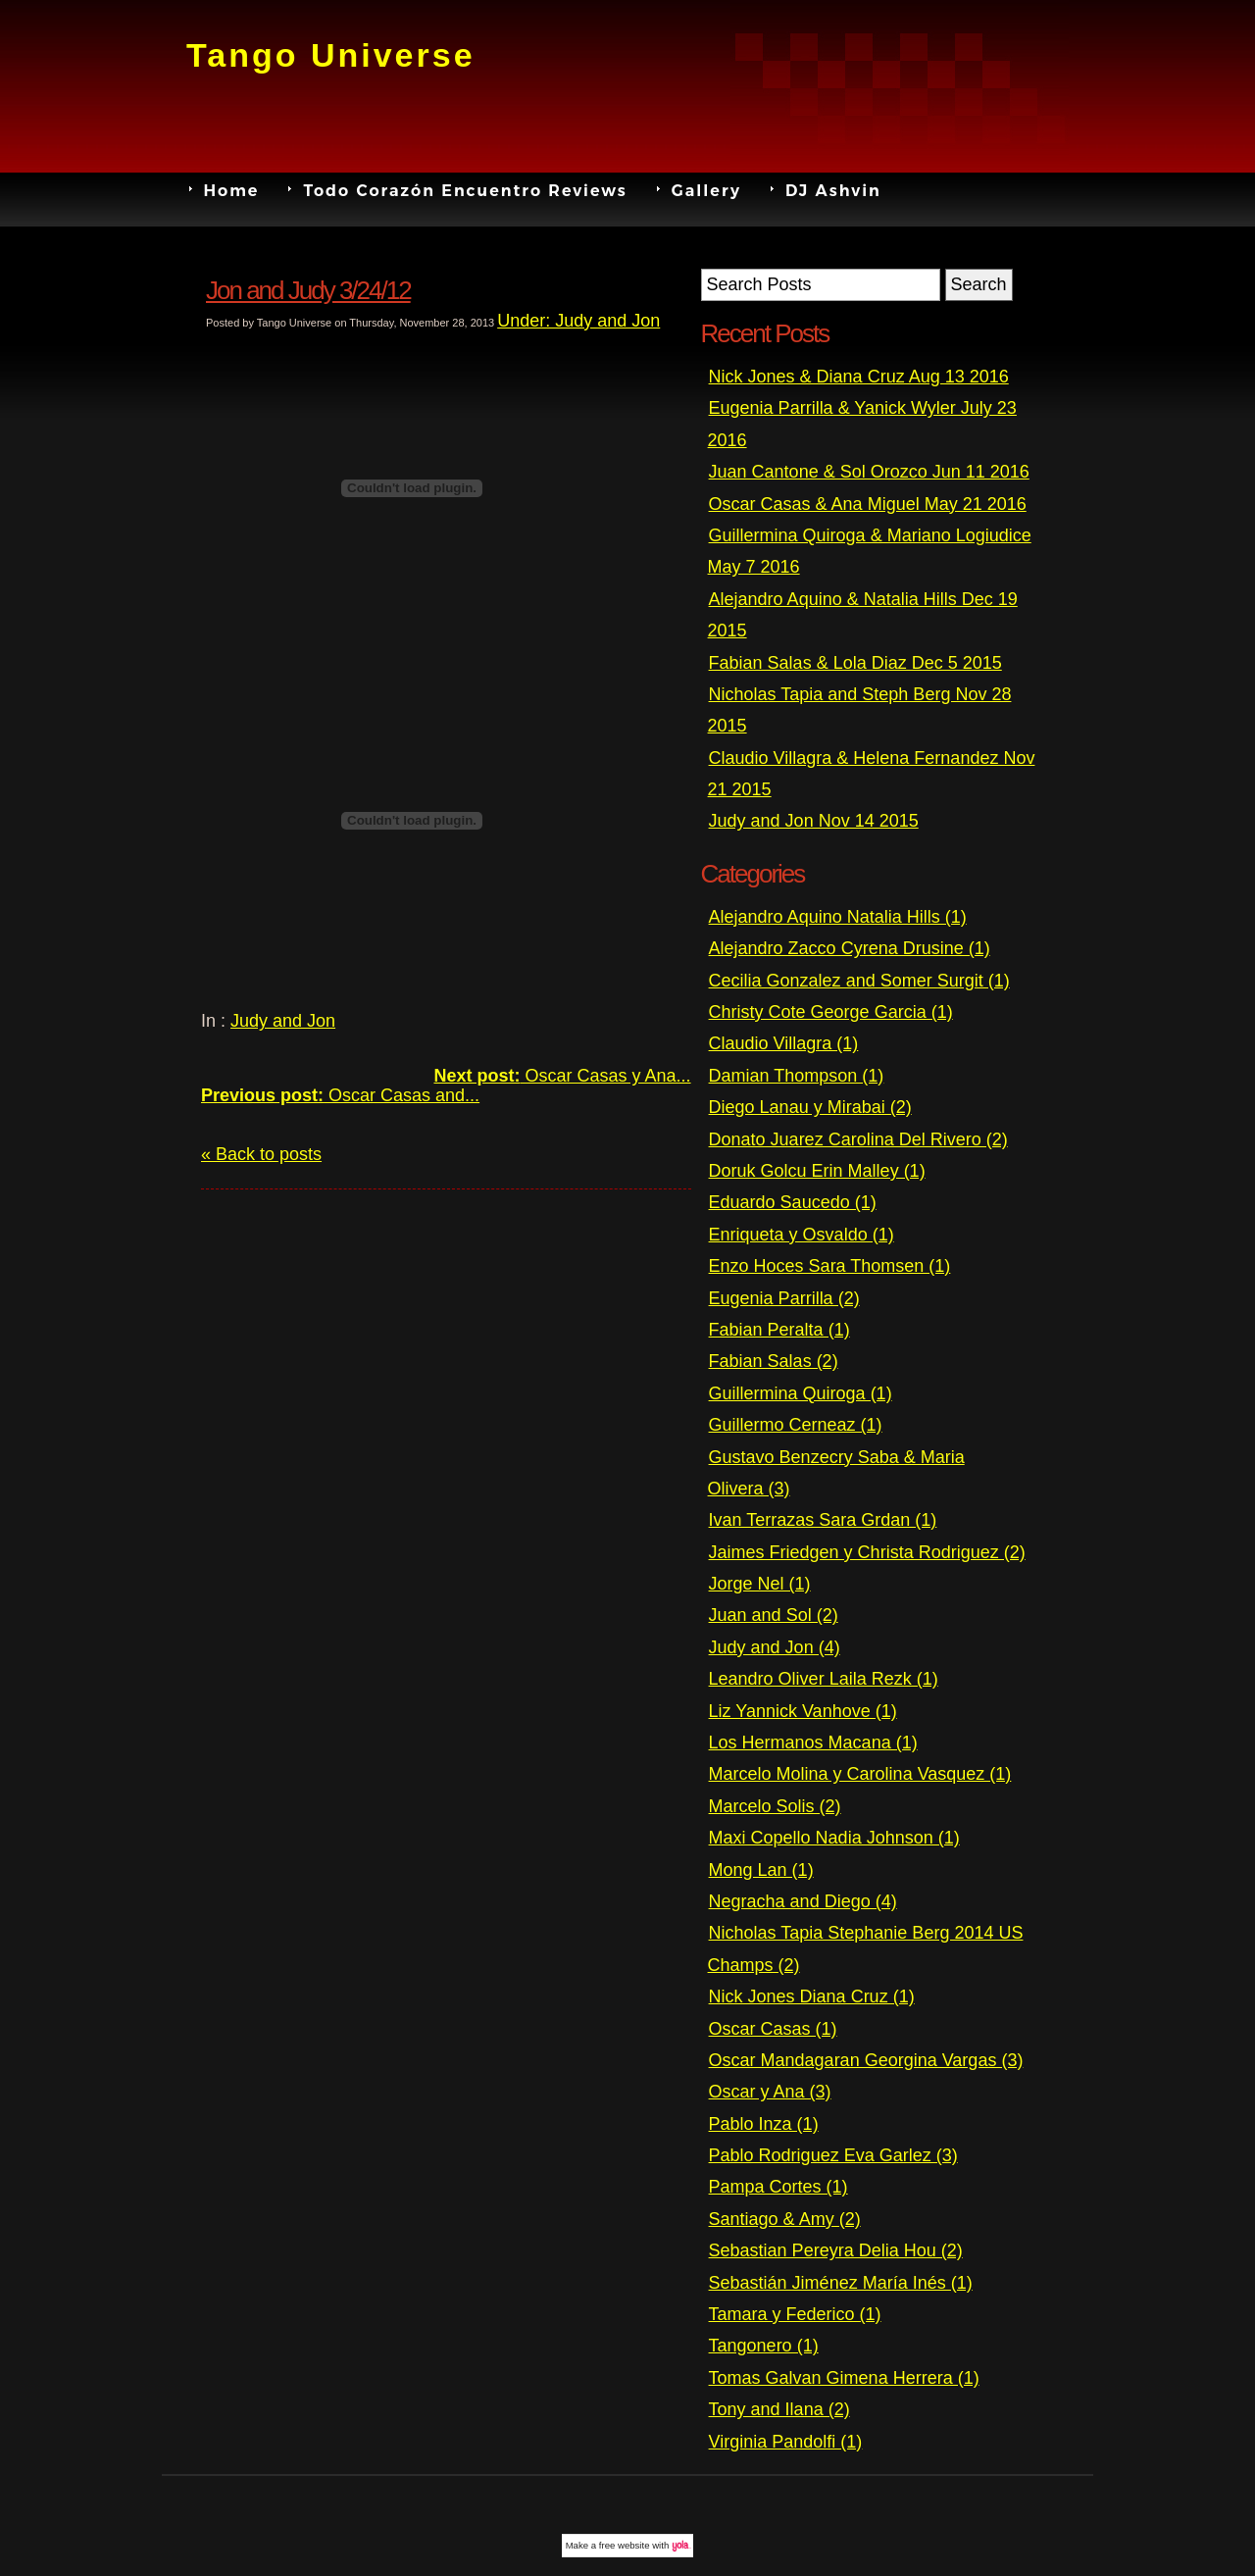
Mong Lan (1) (761, 1870)
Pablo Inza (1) (764, 2124)
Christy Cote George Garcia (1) (831, 1012)
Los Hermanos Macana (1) (813, 1742)
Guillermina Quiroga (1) (800, 1393)
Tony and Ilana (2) (779, 2409)
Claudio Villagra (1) (784, 1043)
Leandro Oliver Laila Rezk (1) (823, 1679)
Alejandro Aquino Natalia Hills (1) (838, 917)
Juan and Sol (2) (773, 1615)
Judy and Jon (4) (774, 1647)
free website (624, 2545)
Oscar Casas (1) (773, 2029)
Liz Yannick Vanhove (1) (803, 1711)
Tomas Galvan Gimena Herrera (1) (844, 2378)
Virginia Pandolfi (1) (786, 2441)
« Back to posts (261, 1154)
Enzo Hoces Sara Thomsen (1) (830, 1266)
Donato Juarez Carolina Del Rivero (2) (858, 1139)
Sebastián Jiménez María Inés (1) (841, 2283)
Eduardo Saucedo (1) (793, 1202)
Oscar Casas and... (340, 1095)
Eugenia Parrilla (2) (784, 1298)
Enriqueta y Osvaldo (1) (801, 1234)
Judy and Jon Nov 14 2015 (814, 821)
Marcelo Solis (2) (775, 1806)
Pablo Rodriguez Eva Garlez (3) (833, 2155)
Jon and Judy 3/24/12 (308, 290)
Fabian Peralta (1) (779, 1329)
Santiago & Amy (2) (785, 2219)
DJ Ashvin (833, 189)
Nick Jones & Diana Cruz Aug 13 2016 (859, 376)
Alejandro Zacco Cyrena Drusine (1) (849, 948)
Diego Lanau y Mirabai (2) (810, 1107)
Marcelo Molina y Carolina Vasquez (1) (860, 1774)
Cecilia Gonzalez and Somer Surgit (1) (859, 980)
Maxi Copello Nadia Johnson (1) (834, 1837)
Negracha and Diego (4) (803, 1901)
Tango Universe (331, 55)
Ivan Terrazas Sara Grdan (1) (823, 1520)
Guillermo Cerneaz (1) (795, 1425)
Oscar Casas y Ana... (561, 1076)
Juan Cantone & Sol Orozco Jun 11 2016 (869, 471)
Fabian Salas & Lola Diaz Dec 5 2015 (855, 663)
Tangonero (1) (764, 2345)
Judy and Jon (282, 1021)
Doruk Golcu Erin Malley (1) (817, 1171)
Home (232, 189)
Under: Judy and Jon (578, 320)
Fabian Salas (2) (773, 1361)
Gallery (706, 189)
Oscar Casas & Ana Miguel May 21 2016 (868, 504)
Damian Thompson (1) (796, 1076)
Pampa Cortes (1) (778, 2187)
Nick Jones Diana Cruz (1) (812, 1996)
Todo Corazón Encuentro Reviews (465, 189)
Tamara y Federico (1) (795, 2314)
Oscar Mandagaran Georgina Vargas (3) (866, 2060)
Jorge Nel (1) (760, 1583)
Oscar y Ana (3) (770, 2091)
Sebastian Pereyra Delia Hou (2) (836, 2250)
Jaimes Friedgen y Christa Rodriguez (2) (867, 1552)
